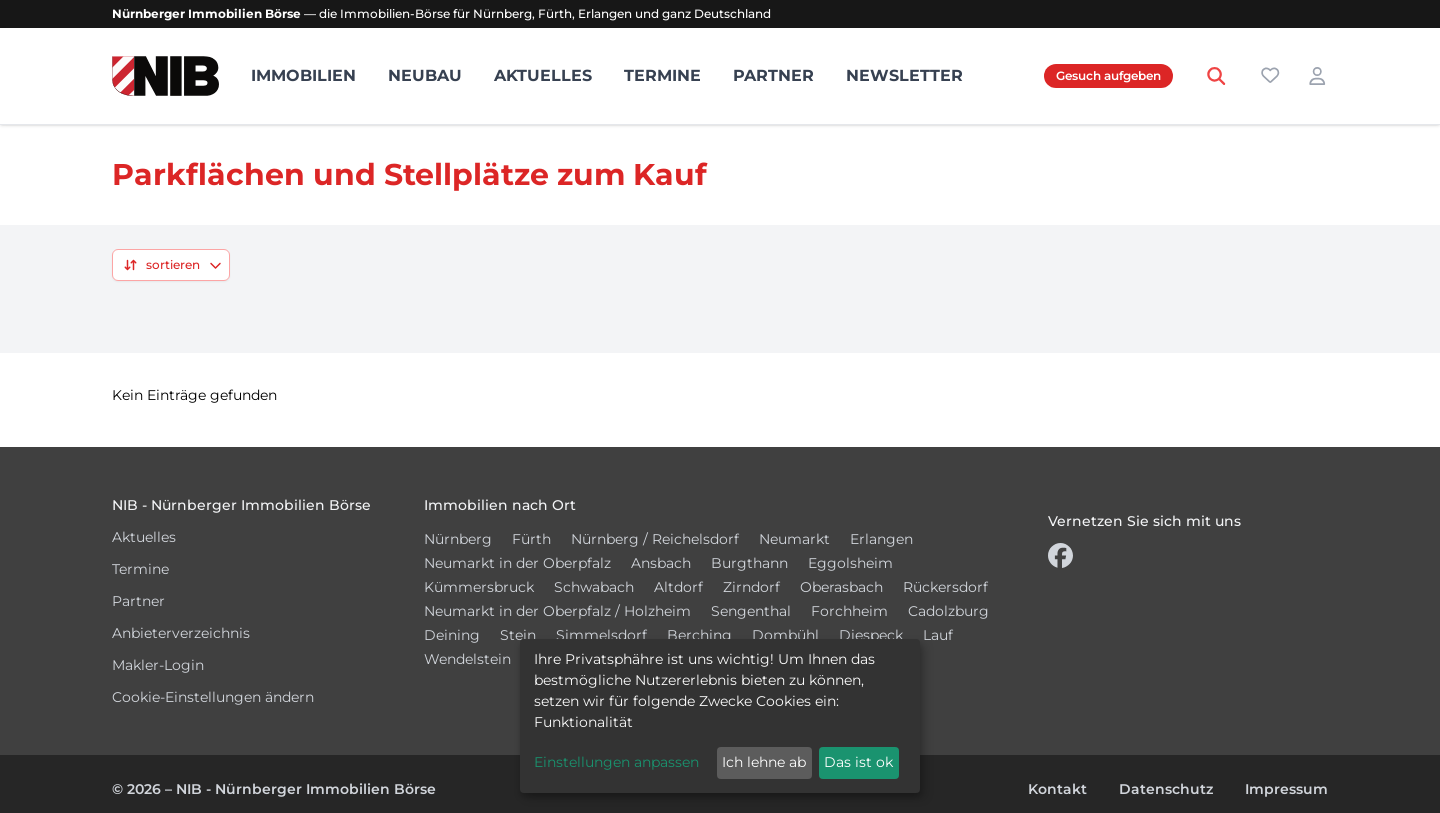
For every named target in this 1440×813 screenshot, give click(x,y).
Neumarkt (794, 539)
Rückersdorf (945, 587)
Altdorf (678, 587)
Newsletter (904, 75)
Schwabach (594, 587)
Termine (662, 75)
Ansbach (661, 563)
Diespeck (871, 635)
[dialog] (720, 716)
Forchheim (849, 611)
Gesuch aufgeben (1108, 75)
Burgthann (749, 563)
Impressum (1286, 789)
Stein (518, 635)
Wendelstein (467, 659)
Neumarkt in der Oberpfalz (517, 563)
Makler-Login (158, 665)
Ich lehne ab (764, 762)
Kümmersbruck (479, 587)
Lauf (938, 635)
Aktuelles (543, 75)
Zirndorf (751, 587)
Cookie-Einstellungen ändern (213, 697)
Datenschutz (1166, 789)
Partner (773, 75)
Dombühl (785, 635)
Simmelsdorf (601, 635)
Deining (452, 635)
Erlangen (881, 539)
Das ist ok (858, 762)
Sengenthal (751, 611)
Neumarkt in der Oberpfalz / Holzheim (557, 611)
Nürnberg (458, 539)
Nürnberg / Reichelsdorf (655, 539)
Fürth (531, 539)
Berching (699, 635)
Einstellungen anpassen (616, 762)
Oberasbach (841, 587)
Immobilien (303, 75)
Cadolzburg (948, 611)
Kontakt (1057, 789)
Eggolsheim (850, 563)
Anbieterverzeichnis (181, 633)
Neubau (425, 75)
